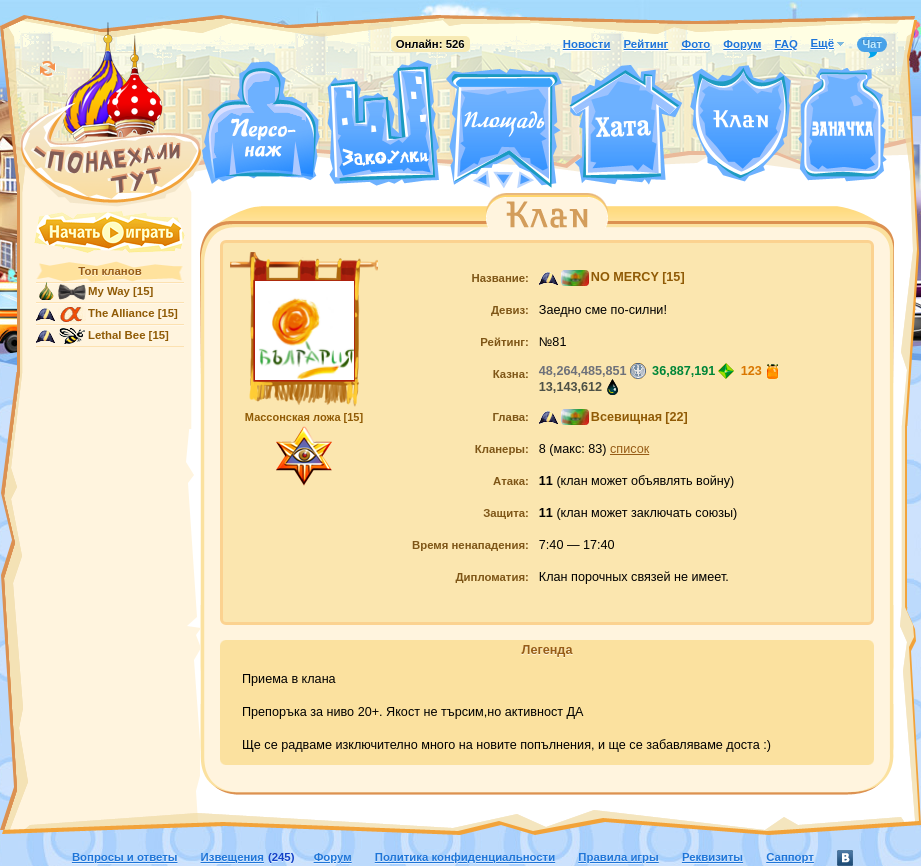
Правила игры (618, 857)
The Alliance (121, 313)
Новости (587, 44)
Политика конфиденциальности (465, 857)
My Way (109, 291)
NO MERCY (625, 277)
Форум (742, 44)
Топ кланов (109, 271)
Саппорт (790, 857)
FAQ (785, 44)
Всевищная (626, 417)
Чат (872, 45)
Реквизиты (712, 857)
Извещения (232, 857)
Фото (695, 44)
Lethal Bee (116, 335)
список (629, 449)
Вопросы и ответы (125, 857)
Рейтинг (646, 44)
